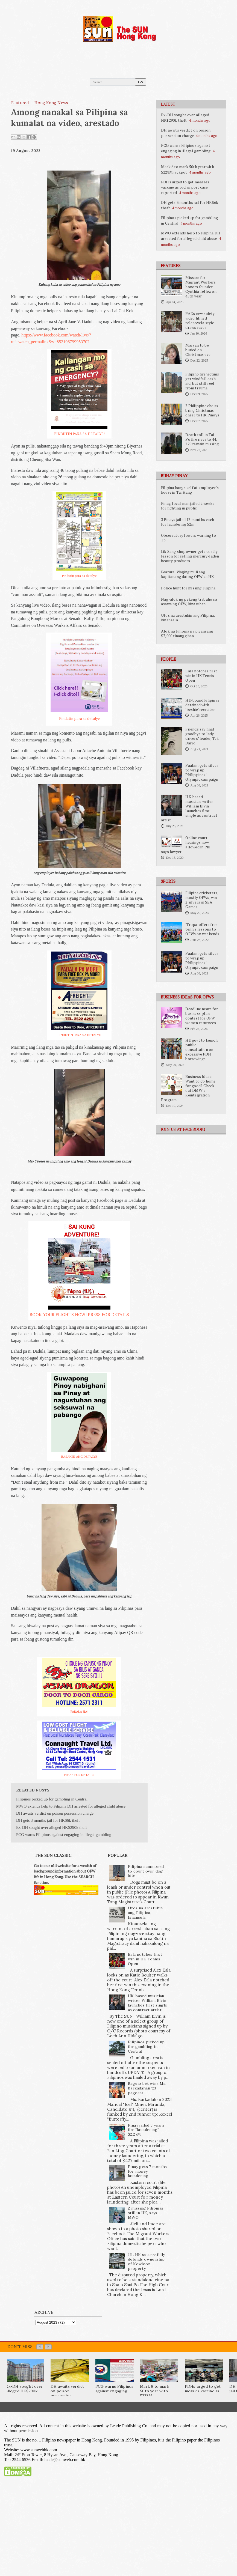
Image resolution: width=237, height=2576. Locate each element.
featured (20, 102)
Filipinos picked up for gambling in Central (51, 1799)
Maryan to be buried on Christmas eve (197, 350)
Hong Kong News (51, 102)
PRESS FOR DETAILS (79, 1775)
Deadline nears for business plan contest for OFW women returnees (201, 1015)
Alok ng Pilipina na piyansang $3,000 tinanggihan (187, 633)
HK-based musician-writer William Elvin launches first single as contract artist (189, 808)
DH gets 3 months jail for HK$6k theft (48, 1820)
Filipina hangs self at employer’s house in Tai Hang (190, 490)
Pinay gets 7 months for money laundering (147, 2171)
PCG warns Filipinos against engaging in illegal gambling (186, 148)
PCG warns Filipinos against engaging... (114, 2388)
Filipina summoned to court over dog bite (146, 1871)
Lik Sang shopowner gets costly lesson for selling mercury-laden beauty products (190, 556)
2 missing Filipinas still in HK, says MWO (145, 2213)
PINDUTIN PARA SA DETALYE (79, 1035)
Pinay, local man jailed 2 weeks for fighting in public (187, 506)
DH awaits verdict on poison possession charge (185, 132)
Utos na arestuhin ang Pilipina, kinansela (188, 617)
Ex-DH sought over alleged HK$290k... (24, 2388)
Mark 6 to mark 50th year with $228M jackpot (187, 169)
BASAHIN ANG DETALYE (79, 1456)
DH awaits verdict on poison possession (67, 2391)
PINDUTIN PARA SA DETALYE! (79, 433)
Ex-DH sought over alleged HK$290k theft (185, 117)
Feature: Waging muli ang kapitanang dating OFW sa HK (187, 574)
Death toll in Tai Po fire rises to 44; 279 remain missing (202, 439)
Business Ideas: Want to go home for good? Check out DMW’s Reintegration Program (188, 1088)
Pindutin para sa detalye (79, 576)
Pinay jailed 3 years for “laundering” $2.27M (146, 2130)
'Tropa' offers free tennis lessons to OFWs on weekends (202, 929)
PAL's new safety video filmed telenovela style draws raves (200, 320)
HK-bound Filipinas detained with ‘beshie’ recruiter (202, 705)
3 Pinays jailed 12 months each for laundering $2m (187, 522)
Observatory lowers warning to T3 (188, 537)
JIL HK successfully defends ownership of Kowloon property (146, 2261)
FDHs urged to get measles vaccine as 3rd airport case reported (185, 187)
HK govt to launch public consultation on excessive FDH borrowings (201, 1049)
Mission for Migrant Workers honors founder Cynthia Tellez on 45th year (200, 287)
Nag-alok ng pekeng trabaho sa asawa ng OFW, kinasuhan (189, 601)
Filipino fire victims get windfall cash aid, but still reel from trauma (202, 381)
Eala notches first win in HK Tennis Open (201, 676)
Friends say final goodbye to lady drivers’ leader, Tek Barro (202, 736)
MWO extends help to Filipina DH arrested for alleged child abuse (190, 235)
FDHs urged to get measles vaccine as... (203, 2388)
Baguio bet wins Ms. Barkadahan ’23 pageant (147, 2088)
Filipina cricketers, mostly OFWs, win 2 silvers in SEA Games (201, 899)
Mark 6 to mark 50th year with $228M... (154, 2391)
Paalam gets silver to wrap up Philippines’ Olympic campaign (201, 772)
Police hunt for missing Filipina (188, 588)
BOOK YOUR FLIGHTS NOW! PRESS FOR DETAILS (79, 1314)
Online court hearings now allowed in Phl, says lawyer (186, 844)
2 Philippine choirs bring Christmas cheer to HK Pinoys (202, 410)
